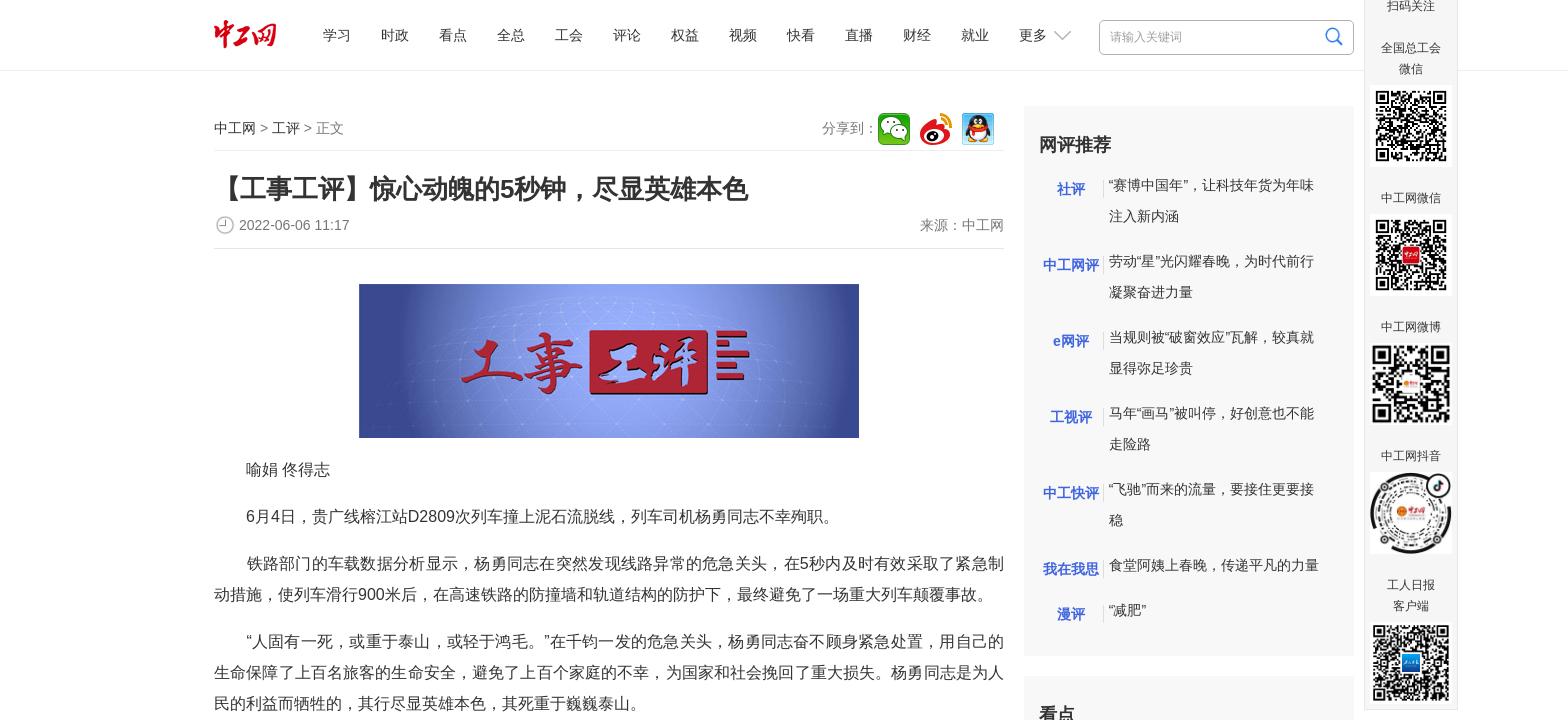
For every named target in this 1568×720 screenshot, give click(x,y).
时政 (395, 35)
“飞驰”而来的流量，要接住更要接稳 (1211, 504)
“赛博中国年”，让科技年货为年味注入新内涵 (1211, 200)
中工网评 (1071, 265)
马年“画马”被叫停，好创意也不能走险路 (1211, 428)
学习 (337, 35)
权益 (685, 35)
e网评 (1071, 341)
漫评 (1071, 614)
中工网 (235, 128)
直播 (859, 35)
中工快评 (1071, 493)
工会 (569, 35)
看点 (453, 35)
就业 (975, 35)
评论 (627, 35)
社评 (1071, 189)
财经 (917, 35)
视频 (743, 35)
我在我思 (1071, 569)
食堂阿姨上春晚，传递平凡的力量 (1214, 565)
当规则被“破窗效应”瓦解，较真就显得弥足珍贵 (1211, 352)
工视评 (1071, 417)
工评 (286, 128)
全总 (511, 35)
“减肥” (1127, 610)
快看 (801, 35)
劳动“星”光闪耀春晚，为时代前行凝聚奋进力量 (1211, 276)
